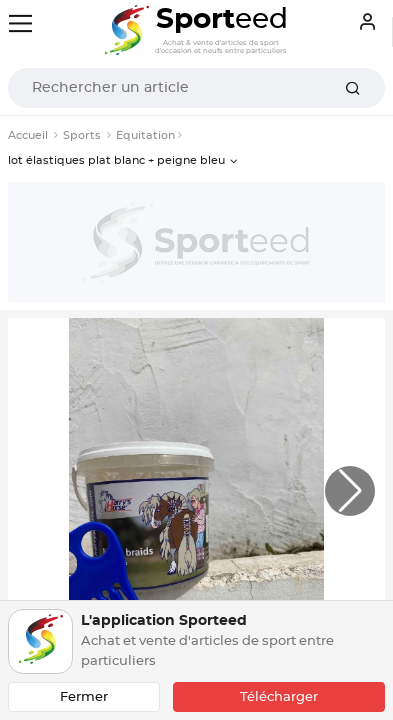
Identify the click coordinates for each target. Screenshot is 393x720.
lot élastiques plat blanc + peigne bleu (116, 160)
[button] (350, 491)
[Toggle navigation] (20, 23)
